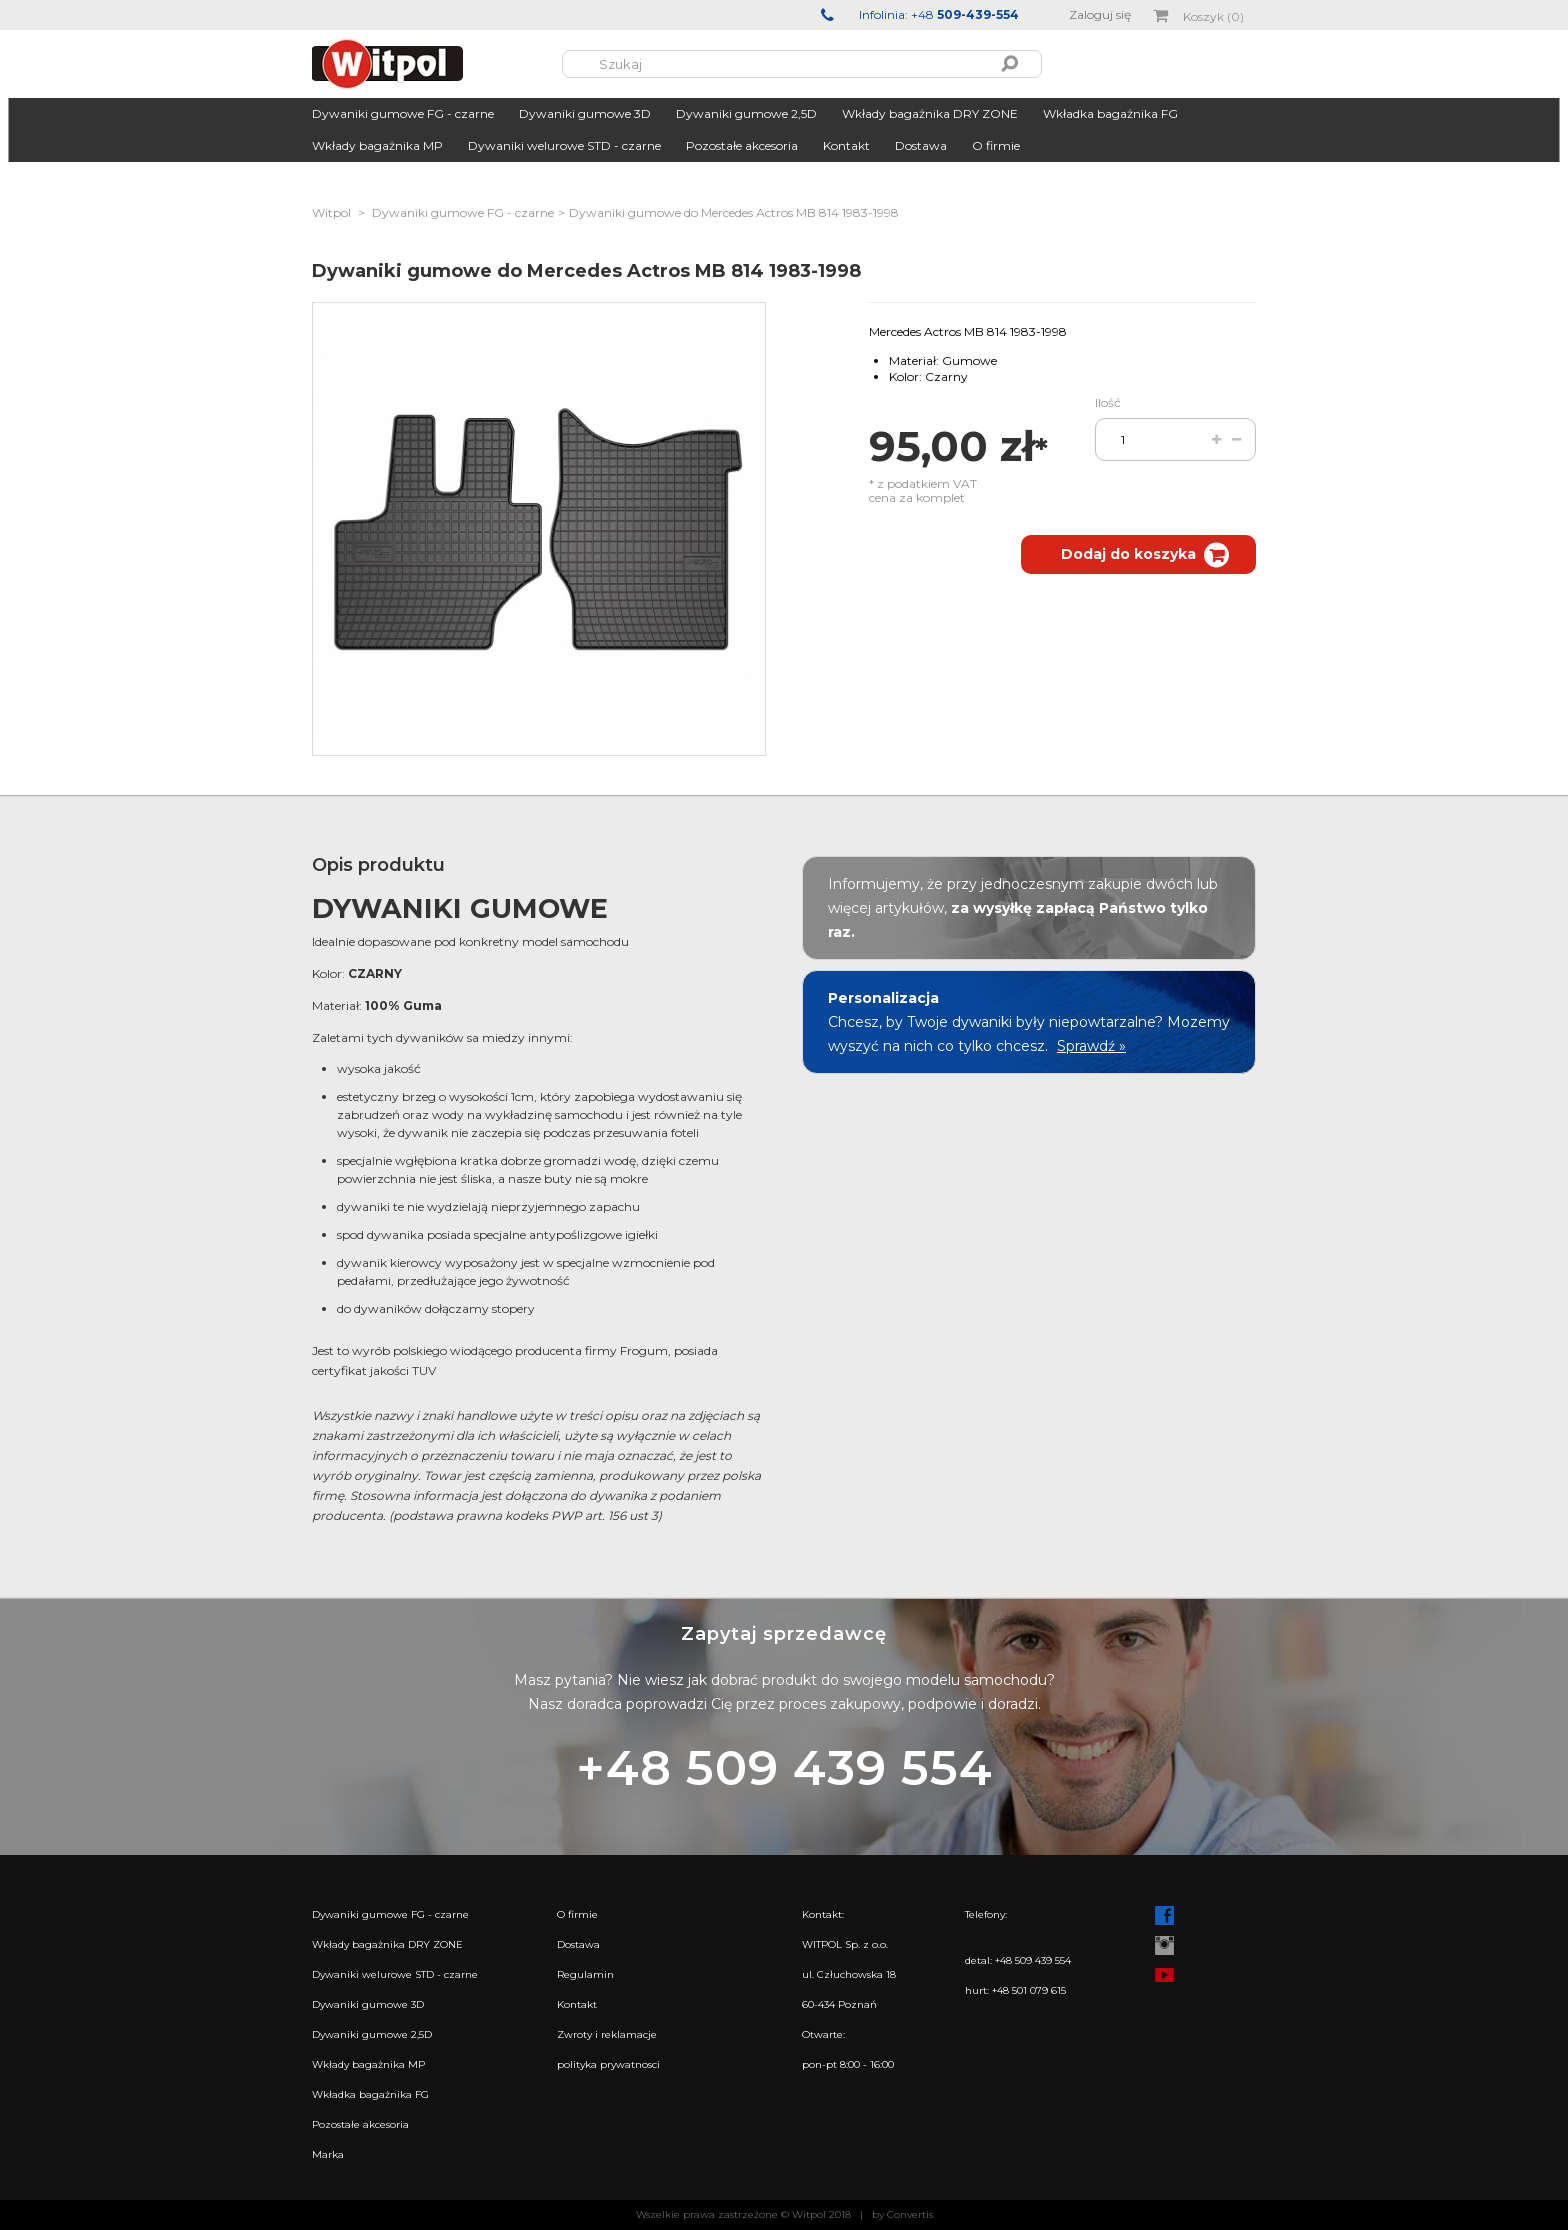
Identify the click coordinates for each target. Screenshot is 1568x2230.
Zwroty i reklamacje (607, 2034)
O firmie (996, 145)
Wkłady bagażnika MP (377, 145)
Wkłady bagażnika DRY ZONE (930, 113)
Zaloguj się (1100, 14)
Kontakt (846, 145)
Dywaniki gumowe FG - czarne (403, 113)
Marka (328, 2154)
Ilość (1108, 402)
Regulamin (585, 1974)
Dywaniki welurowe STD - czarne (564, 145)
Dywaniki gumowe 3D (585, 113)
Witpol (331, 212)
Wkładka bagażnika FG (1110, 113)
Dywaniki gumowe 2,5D (746, 113)
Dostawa (921, 145)
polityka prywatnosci (608, 2064)
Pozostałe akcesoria (742, 145)
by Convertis (902, 2214)
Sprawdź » (1091, 1046)
